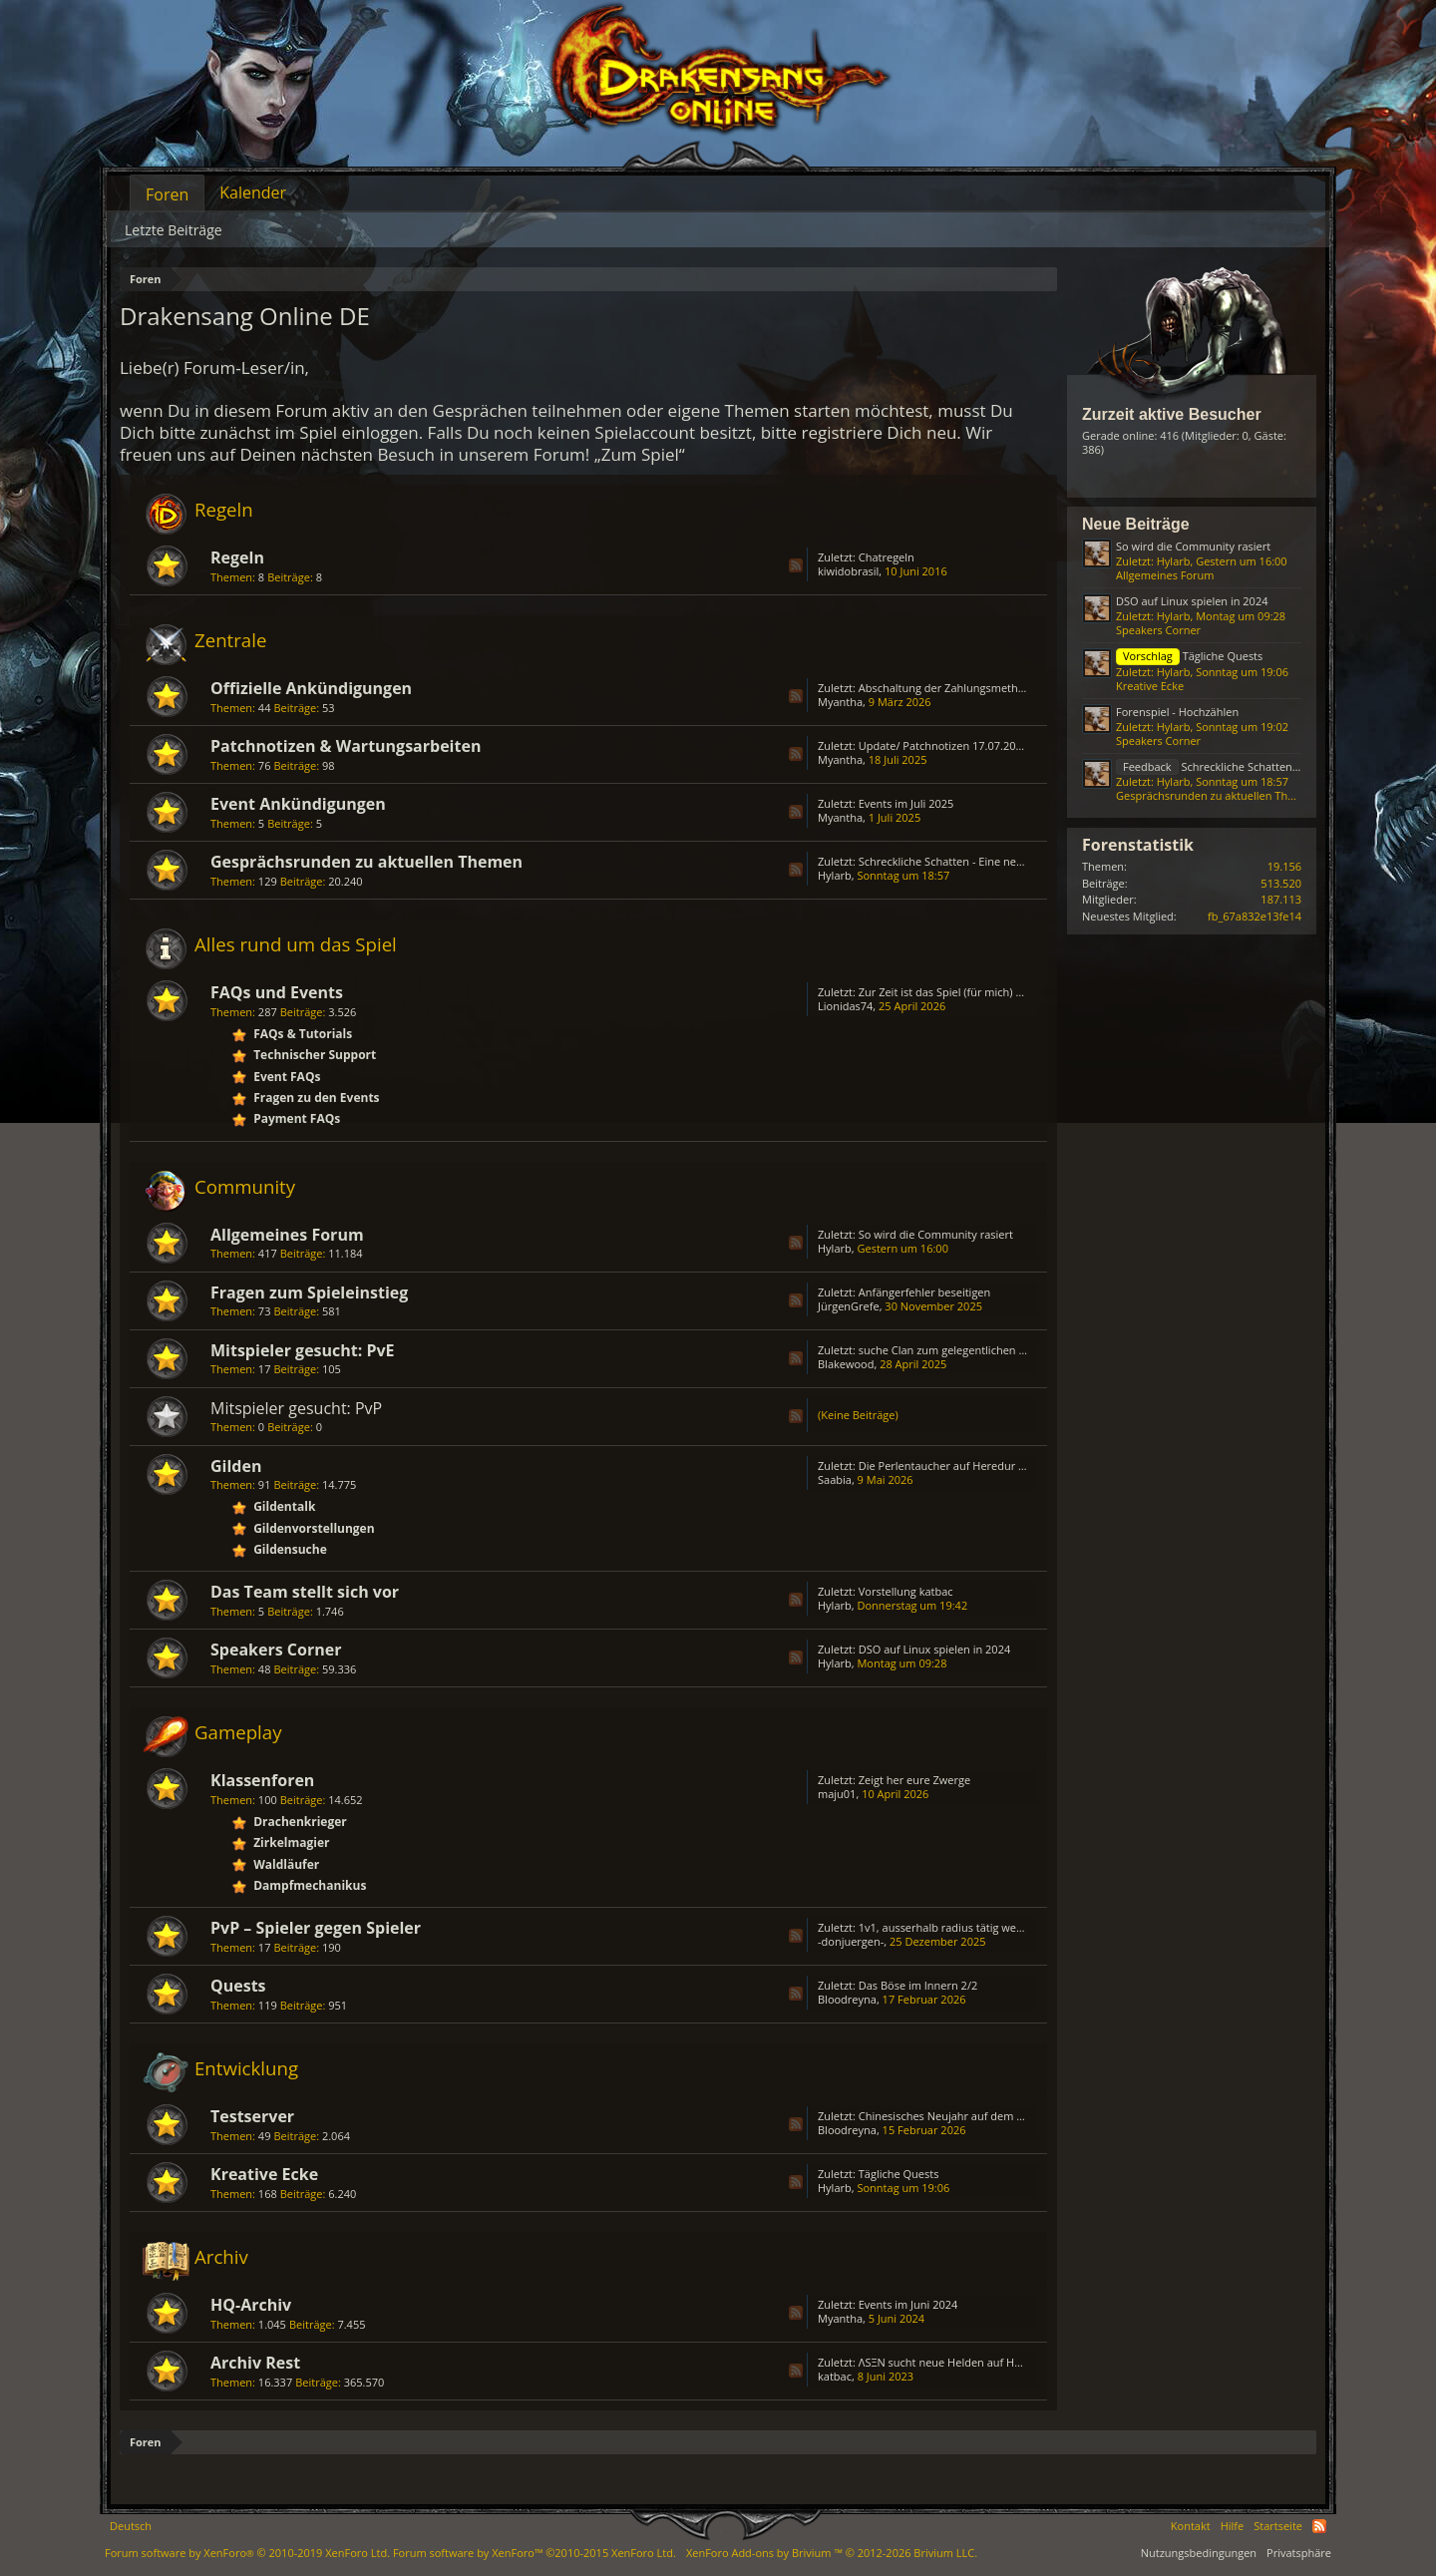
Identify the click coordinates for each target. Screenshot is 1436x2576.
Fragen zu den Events (316, 1097)
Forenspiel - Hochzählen (1177, 711)
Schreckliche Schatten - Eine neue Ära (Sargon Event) (992, 861)
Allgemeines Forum (287, 1235)
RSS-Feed (796, 565)
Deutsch (131, 2525)
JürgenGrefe (849, 1305)
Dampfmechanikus (309, 1885)
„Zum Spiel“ (639, 454)
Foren (167, 194)
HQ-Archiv (250, 2305)
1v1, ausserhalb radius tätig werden (949, 1927)
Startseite (1278, 2525)
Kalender (252, 192)
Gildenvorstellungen (313, 1528)
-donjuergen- (851, 1941)
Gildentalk (284, 1506)
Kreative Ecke (264, 2174)
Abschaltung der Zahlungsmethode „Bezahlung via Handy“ (1007, 687)
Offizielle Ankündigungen (311, 688)
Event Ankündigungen (298, 804)
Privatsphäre (1298, 2552)
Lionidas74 (845, 1005)
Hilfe (1233, 2525)
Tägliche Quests (899, 2173)
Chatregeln (886, 557)
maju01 (837, 1793)
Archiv (221, 2256)
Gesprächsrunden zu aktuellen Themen (366, 862)
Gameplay (238, 1731)
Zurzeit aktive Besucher (1171, 414)
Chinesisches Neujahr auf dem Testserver (964, 2115)
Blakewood (846, 1363)
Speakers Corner (275, 1649)
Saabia (835, 1479)
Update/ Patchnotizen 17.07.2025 (943, 745)
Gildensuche (290, 1549)
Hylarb (835, 875)
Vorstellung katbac (906, 1591)
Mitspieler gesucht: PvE (302, 1350)
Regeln (223, 509)
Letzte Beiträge (173, 229)
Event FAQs (286, 1076)
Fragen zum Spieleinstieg (309, 1292)
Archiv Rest (255, 2363)
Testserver (252, 2116)
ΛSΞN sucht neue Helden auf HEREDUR (957, 2362)
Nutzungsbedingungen (1198, 2552)
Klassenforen (262, 1780)
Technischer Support (314, 1054)
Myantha (840, 701)
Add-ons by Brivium (831, 2552)
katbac (835, 2376)
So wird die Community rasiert (936, 1234)
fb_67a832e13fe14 (1254, 916)
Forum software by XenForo (247, 2552)
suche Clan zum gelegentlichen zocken (956, 1349)
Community (244, 1186)
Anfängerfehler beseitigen (925, 1292)
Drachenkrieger (300, 1821)
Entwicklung (246, 2067)
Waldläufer (286, 1864)
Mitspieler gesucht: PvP (296, 1408)
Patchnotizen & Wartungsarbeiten (345, 746)
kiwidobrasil (848, 570)
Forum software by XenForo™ (534, 2552)
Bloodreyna (847, 1999)
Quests (238, 1986)
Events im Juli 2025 (906, 803)
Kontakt (1191, 2525)
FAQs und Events (276, 992)
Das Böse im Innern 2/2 (918, 1985)
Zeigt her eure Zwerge (914, 1779)
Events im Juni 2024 (908, 2304)
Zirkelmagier (291, 1842)
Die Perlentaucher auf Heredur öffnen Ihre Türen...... (992, 1465)
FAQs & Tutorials (302, 1033)
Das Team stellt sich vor (304, 1592)
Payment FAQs (296, 1118)
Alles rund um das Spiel (295, 943)
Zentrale (230, 639)
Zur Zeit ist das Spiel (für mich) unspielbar (964, 991)
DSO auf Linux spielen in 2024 (935, 1649)
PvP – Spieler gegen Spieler (315, 1928)
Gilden (235, 1466)
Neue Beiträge (1136, 524)
